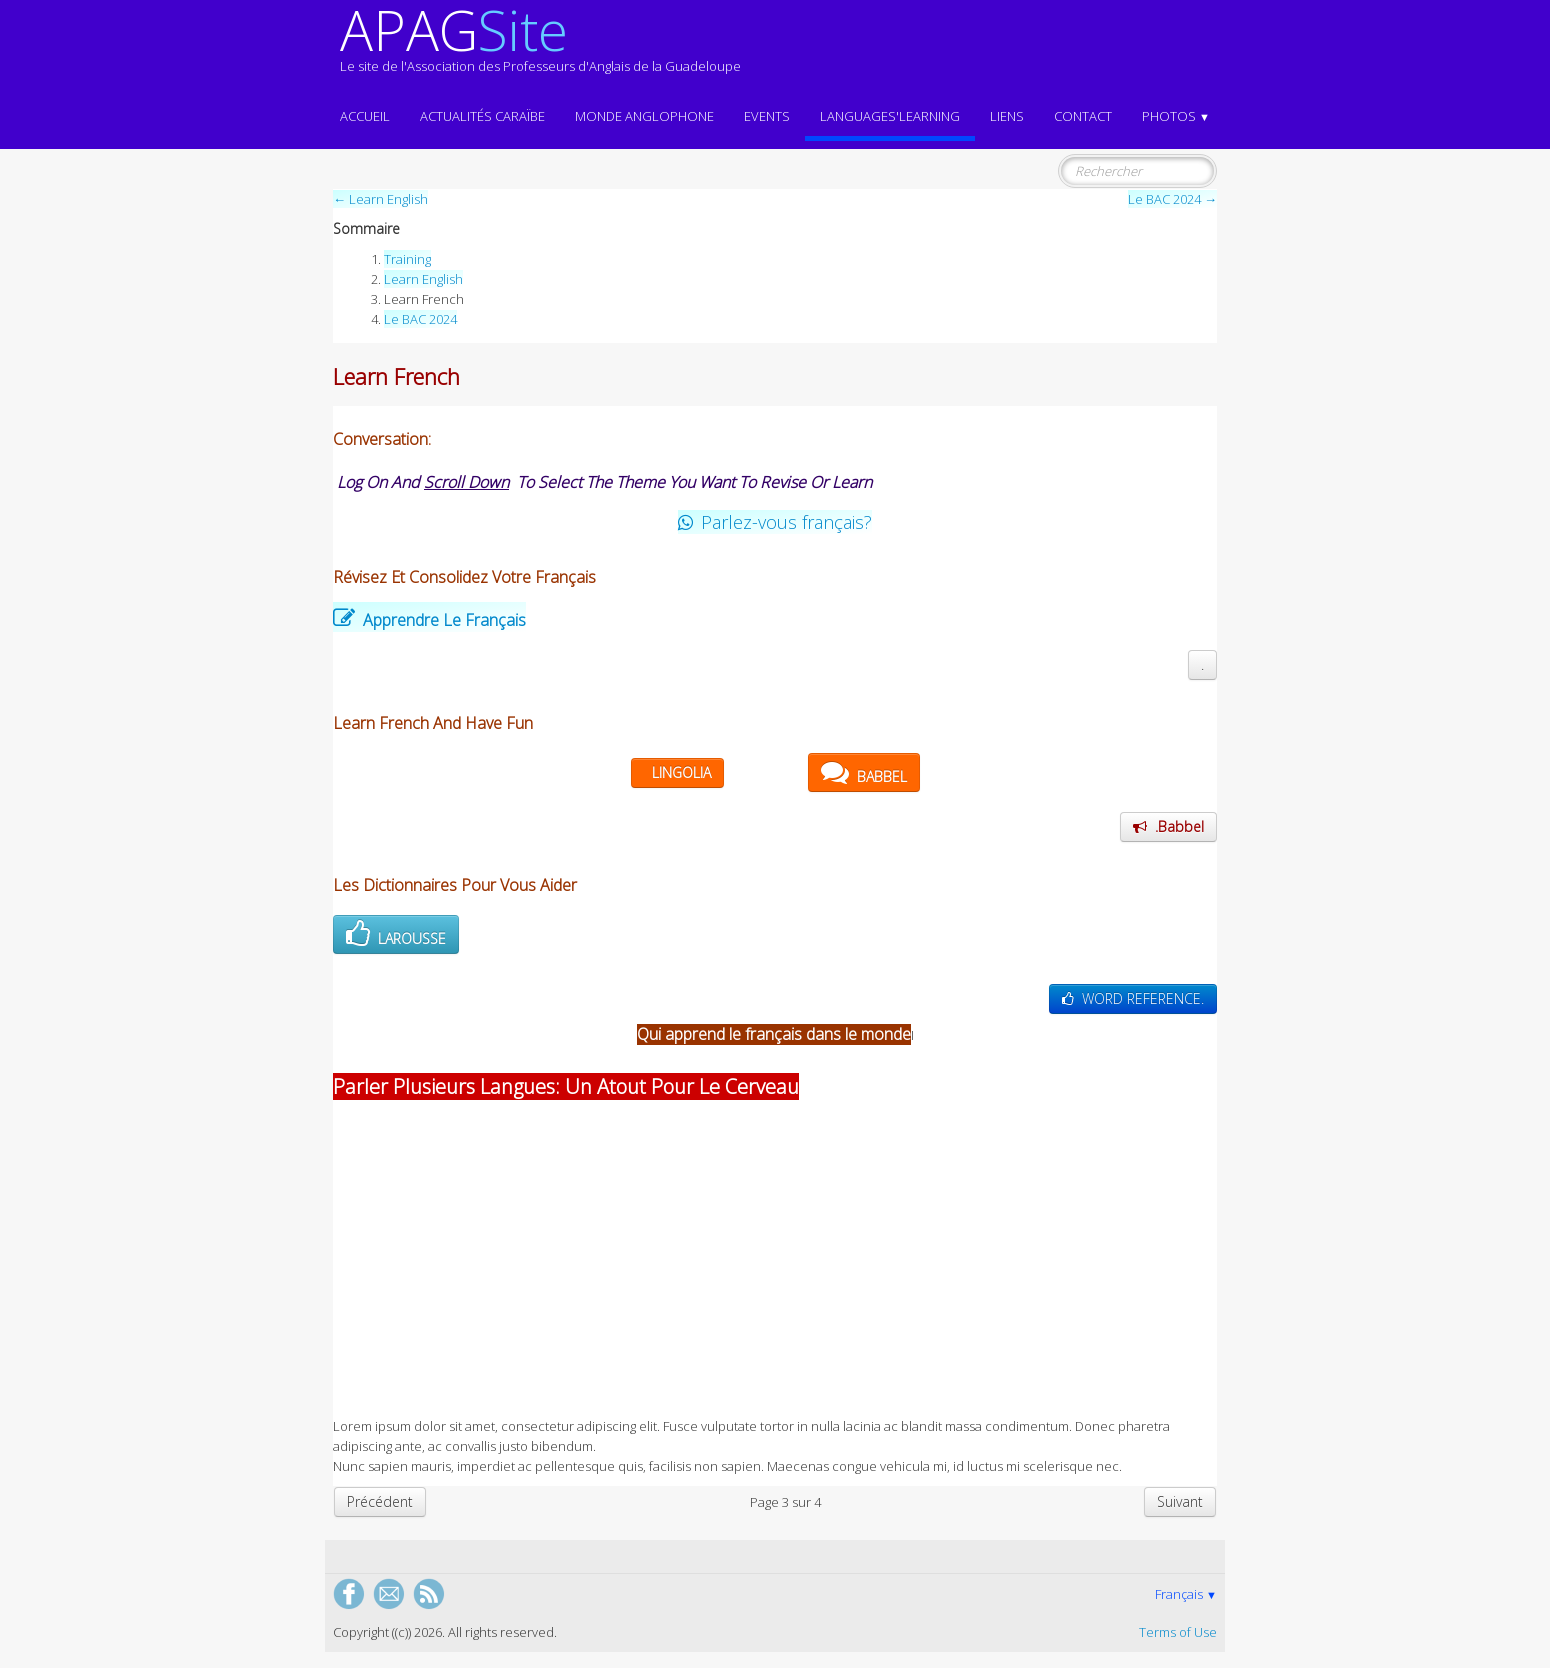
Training (407, 259)
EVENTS (767, 116)
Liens (1007, 116)
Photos (1176, 116)
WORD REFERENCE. (1133, 998)
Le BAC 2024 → (1172, 199)
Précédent (380, 1501)
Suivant (1180, 1501)
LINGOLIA (681, 772)
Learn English (423, 279)
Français (1186, 1594)
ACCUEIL (365, 116)
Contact (1083, 116)
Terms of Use (1178, 1632)
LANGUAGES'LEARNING (890, 116)
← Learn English (380, 199)
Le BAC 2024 (420, 319)
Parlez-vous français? (775, 522)
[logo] (540, 48)
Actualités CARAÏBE (482, 116)
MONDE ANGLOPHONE (644, 116)
